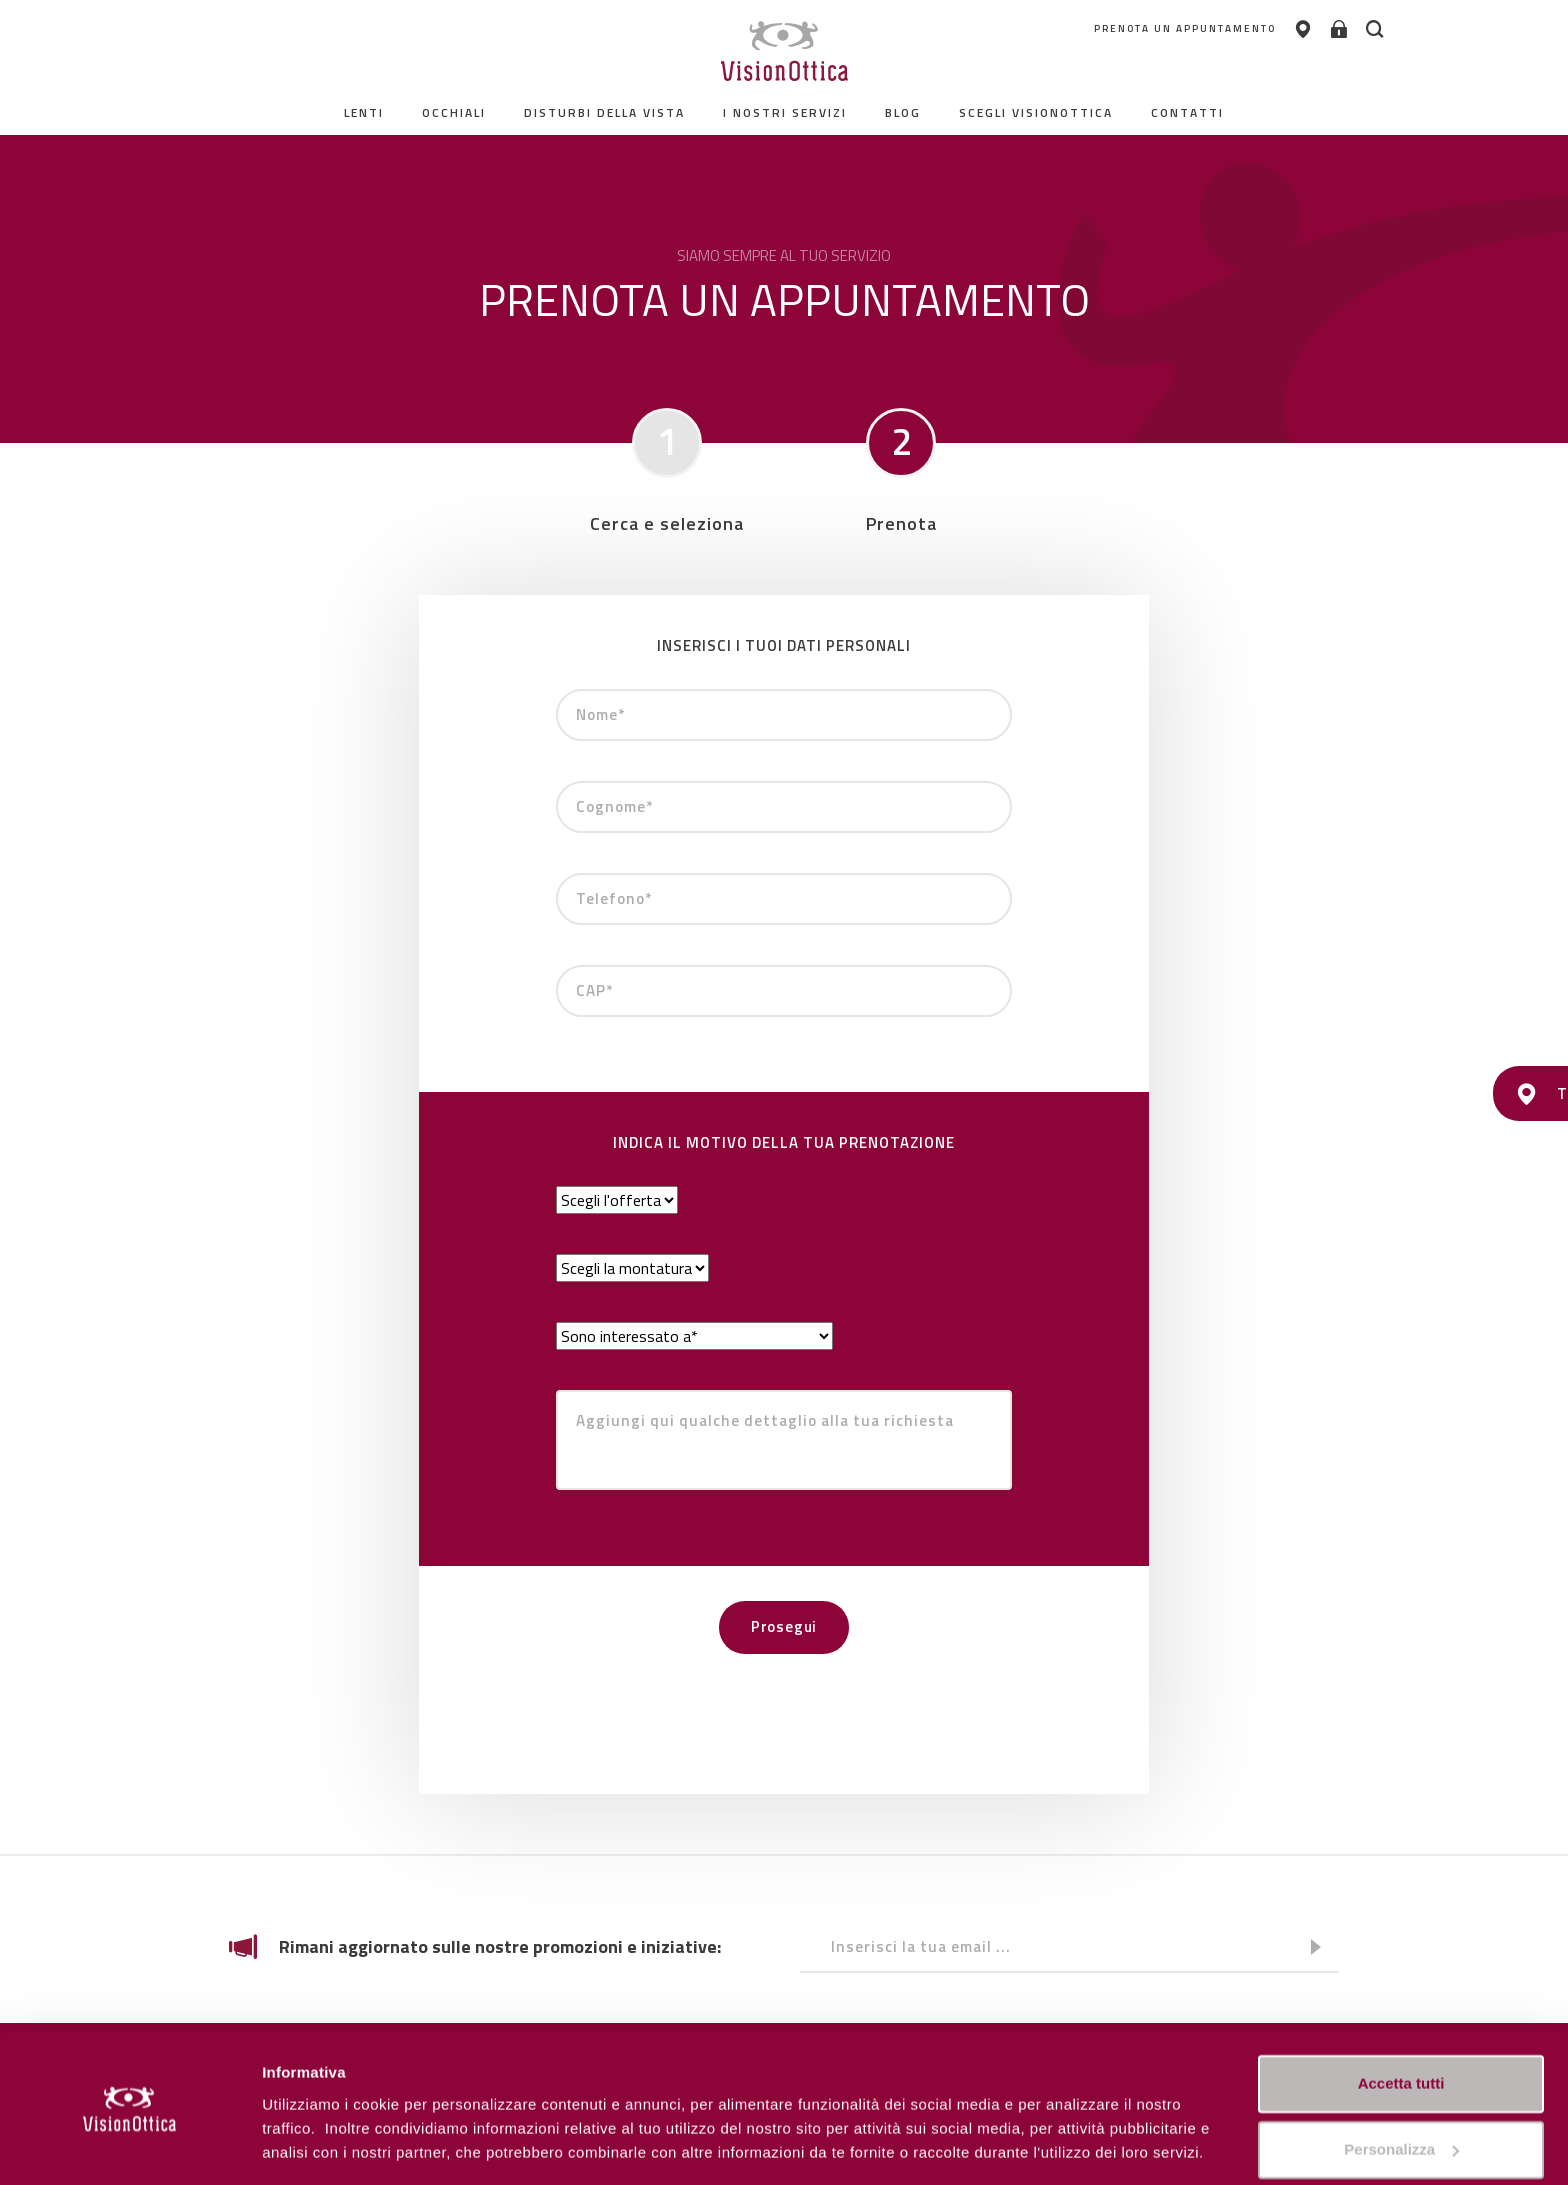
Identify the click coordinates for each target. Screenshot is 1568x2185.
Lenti (364, 112)
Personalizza (308, 2145)
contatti (1187, 112)
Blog (903, 112)
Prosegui (784, 1626)
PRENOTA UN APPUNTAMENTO (1131, 29)
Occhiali (454, 112)
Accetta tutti (1401, 2022)
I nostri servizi (785, 112)
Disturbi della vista (604, 112)
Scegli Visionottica (1036, 112)
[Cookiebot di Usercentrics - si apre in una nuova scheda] (129, 2146)
